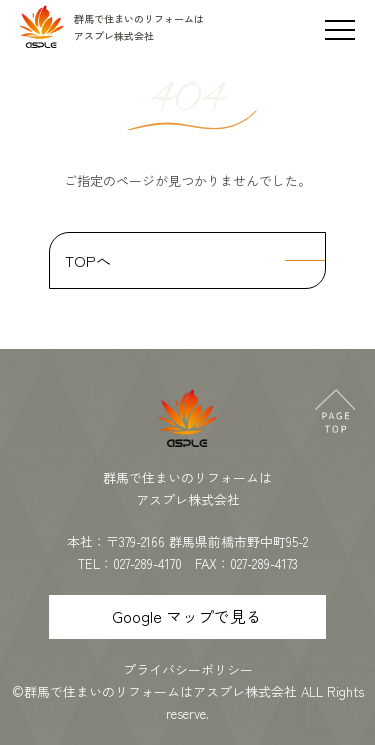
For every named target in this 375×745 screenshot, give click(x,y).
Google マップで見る (187, 616)
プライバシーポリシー (188, 669)
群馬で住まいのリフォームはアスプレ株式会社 (160, 691)
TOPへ (88, 260)
